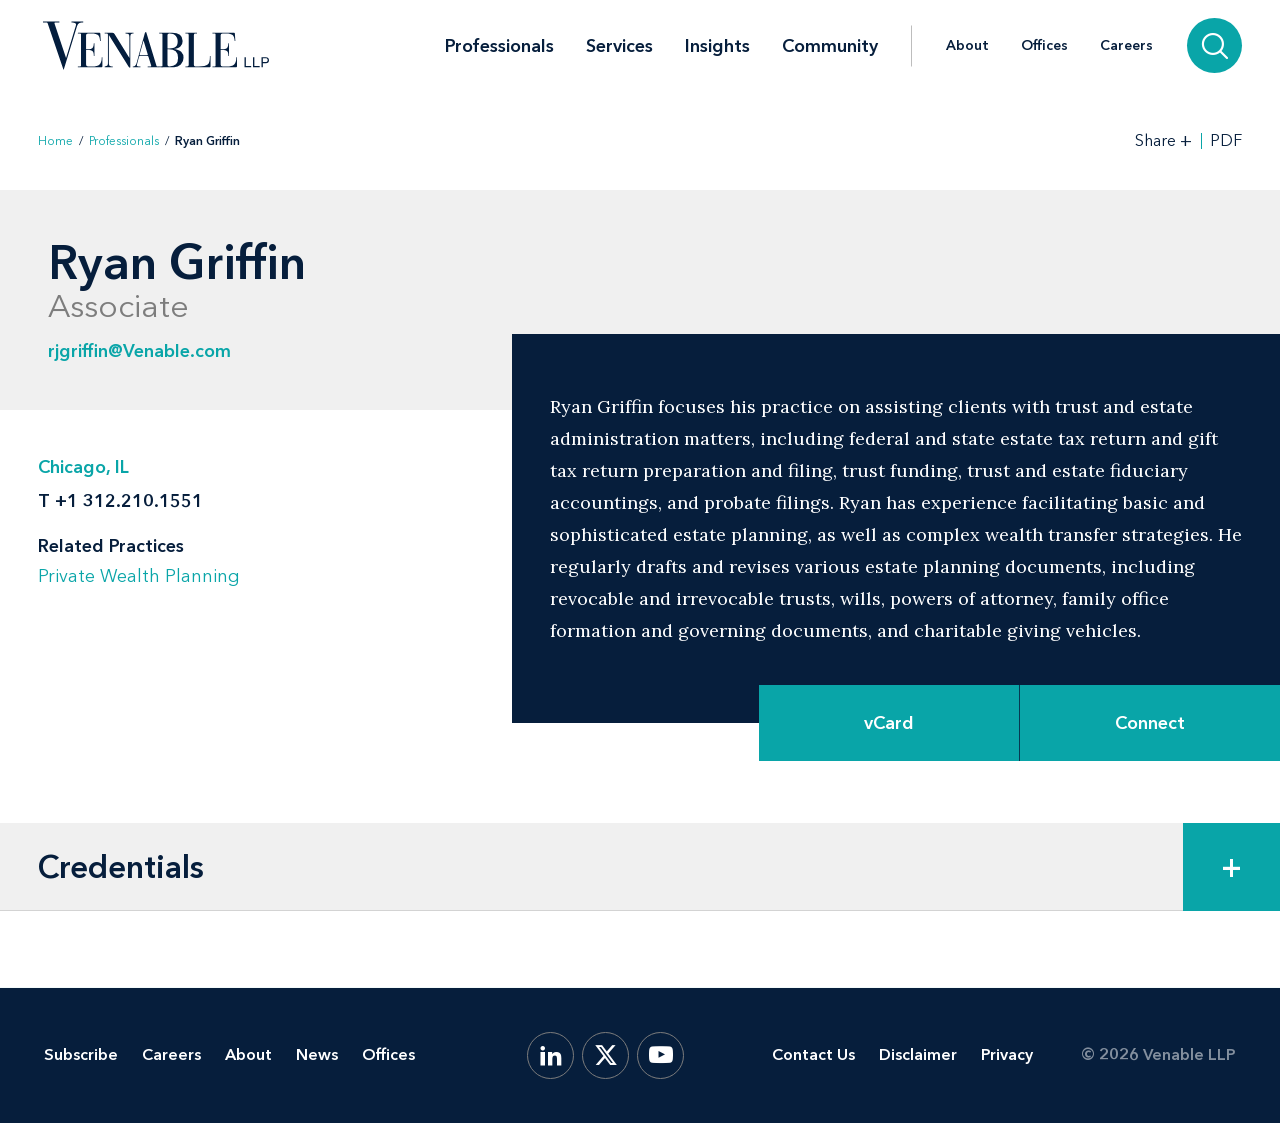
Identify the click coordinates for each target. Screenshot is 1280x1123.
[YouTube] (660, 1055)
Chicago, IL (83, 467)
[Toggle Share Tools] (1164, 140)
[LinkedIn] (550, 1055)
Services (619, 46)
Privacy (1007, 1054)
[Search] (1214, 45)
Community (830, 46)
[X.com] (605, 1055)
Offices (1044, 46)
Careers (1126, 46)
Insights (717, 46)
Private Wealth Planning (139, 576)
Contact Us (813, 1054)
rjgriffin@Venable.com (139, 351)
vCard (889, 723)
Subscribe (81, 1054)
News (317, 1054)
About (967, 46)
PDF (1226, 141)
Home (55, 141)
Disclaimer (918, 1054)
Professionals (499, 46)
